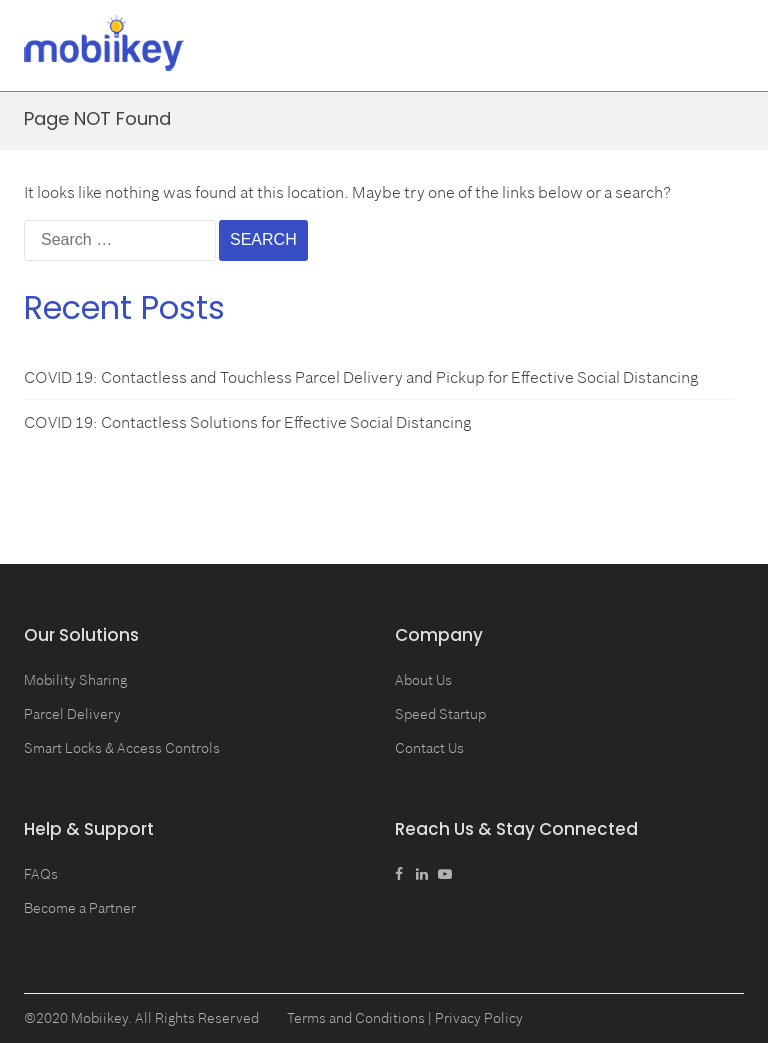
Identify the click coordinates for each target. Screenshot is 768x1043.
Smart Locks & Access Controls (122, 748)
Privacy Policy (479, 1018)
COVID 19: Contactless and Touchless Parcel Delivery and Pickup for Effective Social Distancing (361, 377)
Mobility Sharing (75, 680)
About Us (423, 680)
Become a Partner (80, 908)
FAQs (41, 874)
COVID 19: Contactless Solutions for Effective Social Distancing (248, 422)
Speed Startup (440, 714)
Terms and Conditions (356, 1018)
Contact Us (429, 748)
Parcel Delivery (72, 714)
